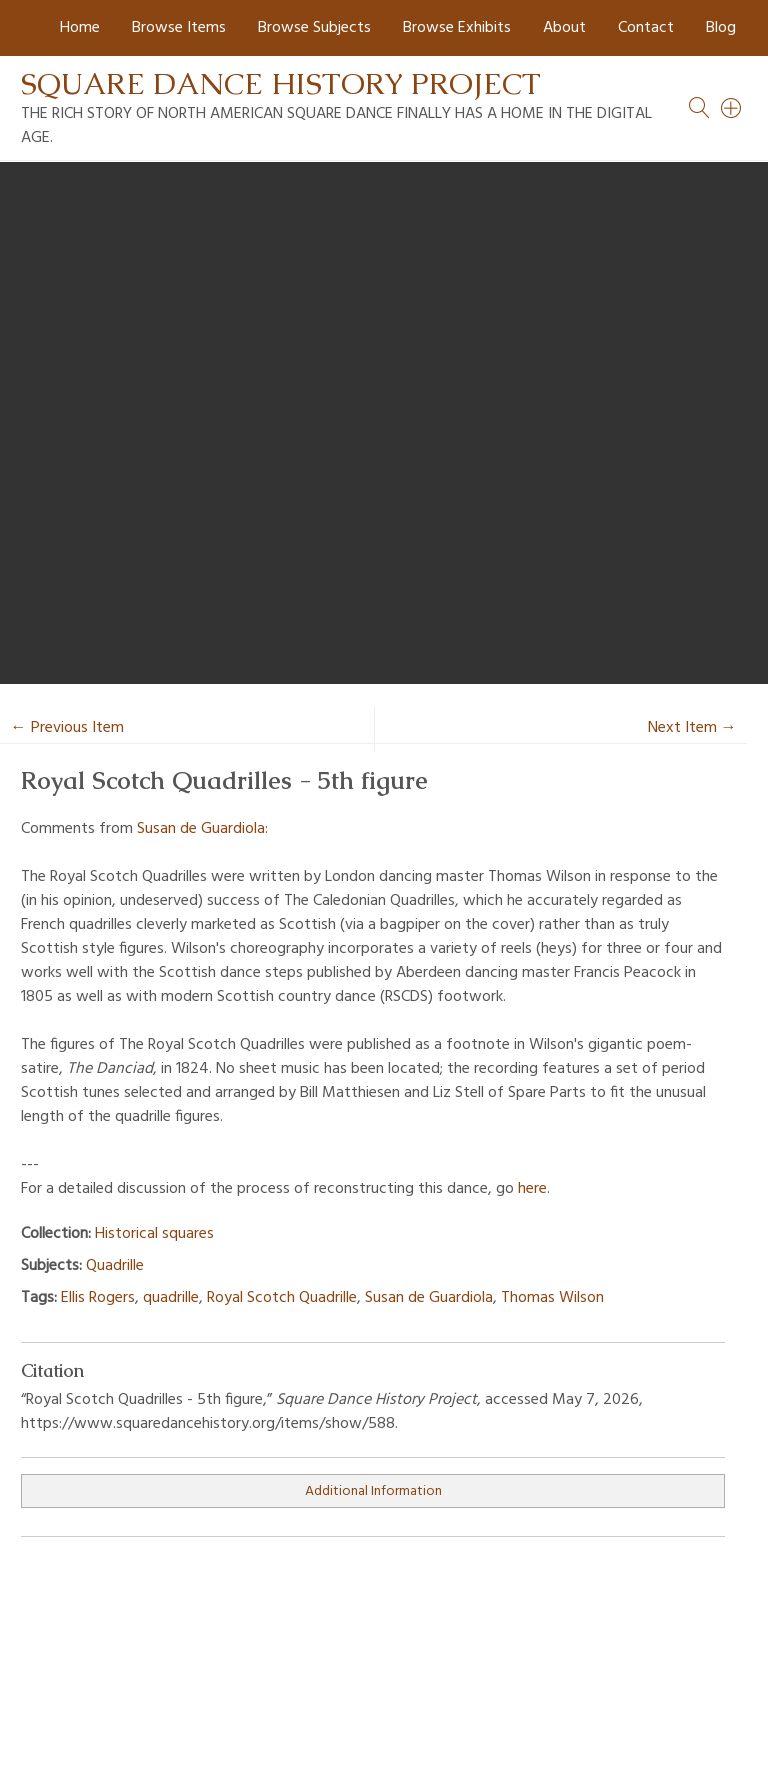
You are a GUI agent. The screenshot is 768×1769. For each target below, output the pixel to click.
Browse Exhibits (457, 28)
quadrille (171, 1298)
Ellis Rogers (98, 1298)
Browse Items (179, 28)
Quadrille (115, 1266)
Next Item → (692, 728)
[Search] (732, 108)
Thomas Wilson (552, 1298)
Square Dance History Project (281, 83)
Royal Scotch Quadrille (282, 1298)
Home (80, 28)
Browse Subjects (314, 28)
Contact (646, 28)
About (564, 28)
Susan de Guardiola (201, 829)
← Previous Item (67, 728)
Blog (721, 28)
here (532, 1189)
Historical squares (154, 1234)
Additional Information (373, 1491)
